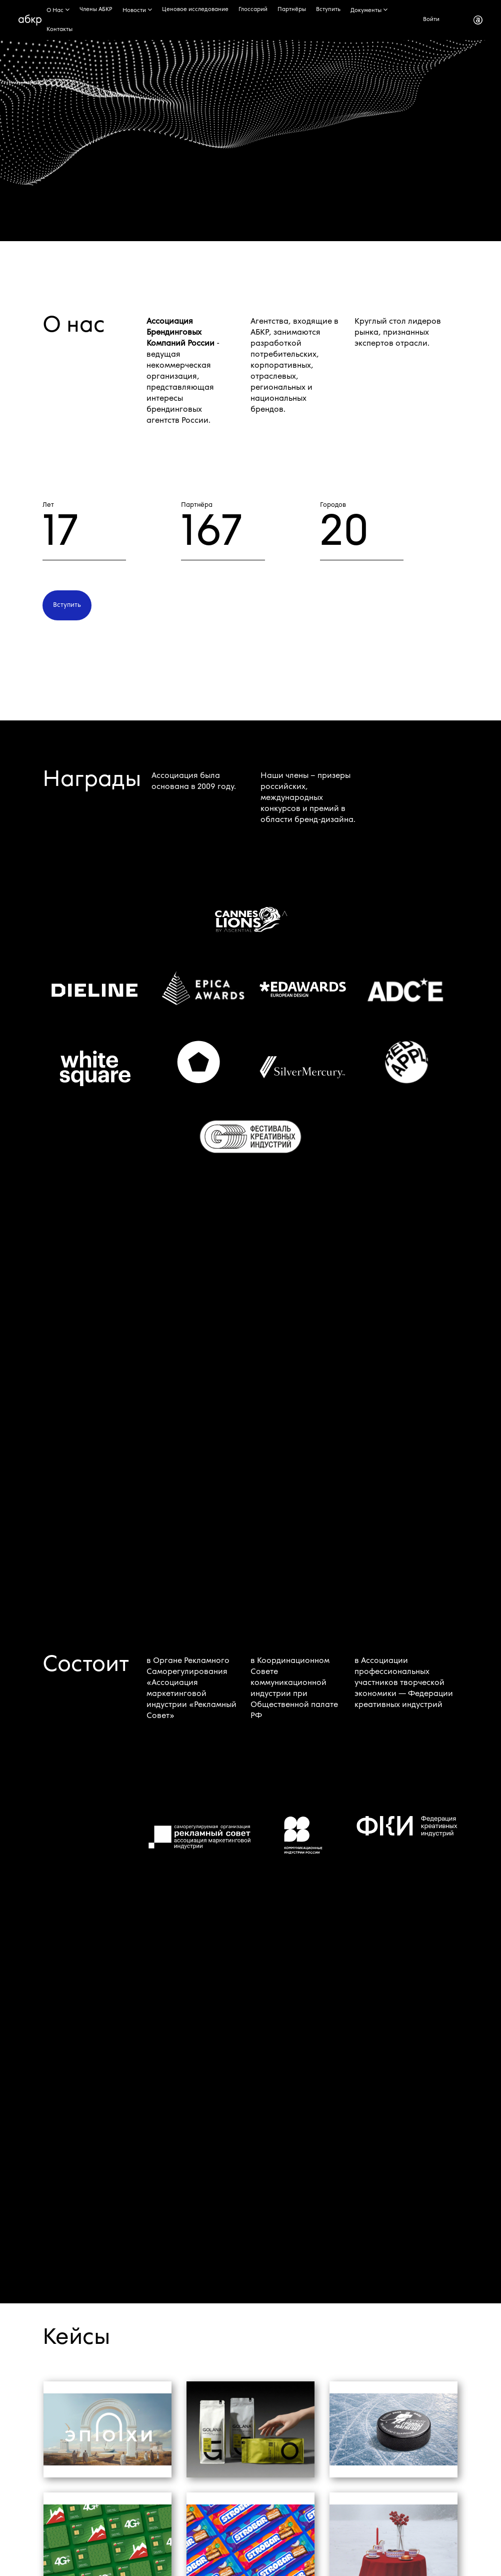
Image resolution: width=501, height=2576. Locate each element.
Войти (431, 20)
